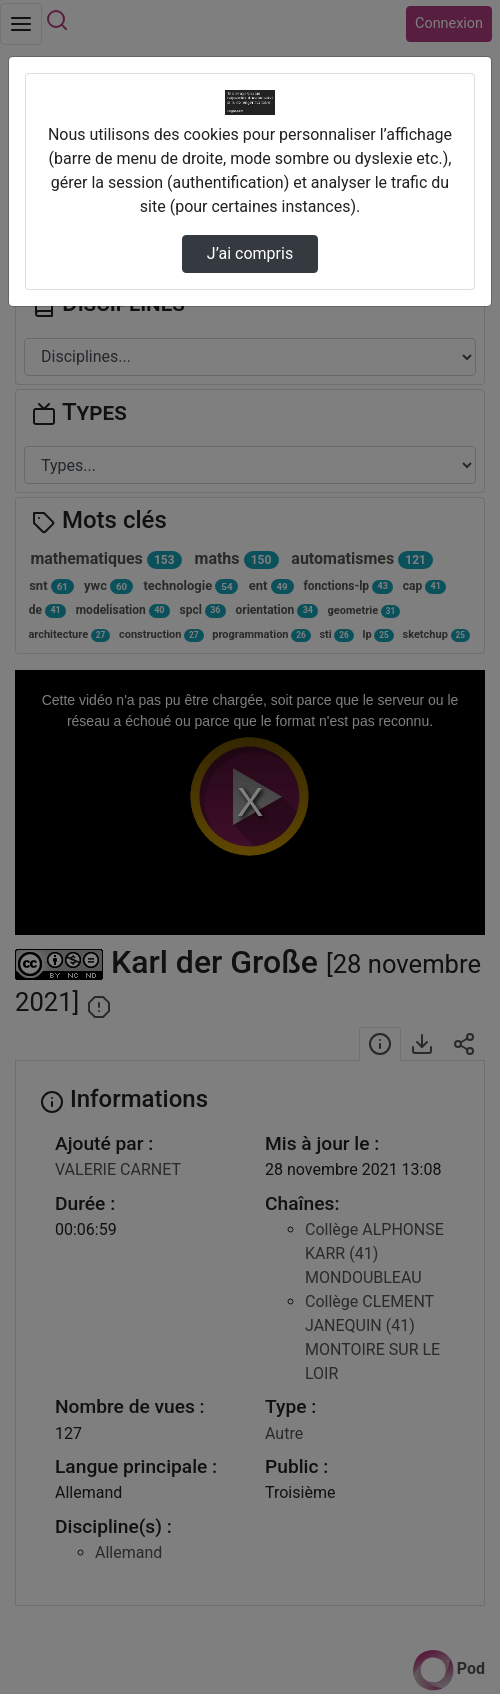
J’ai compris (250, 253)
